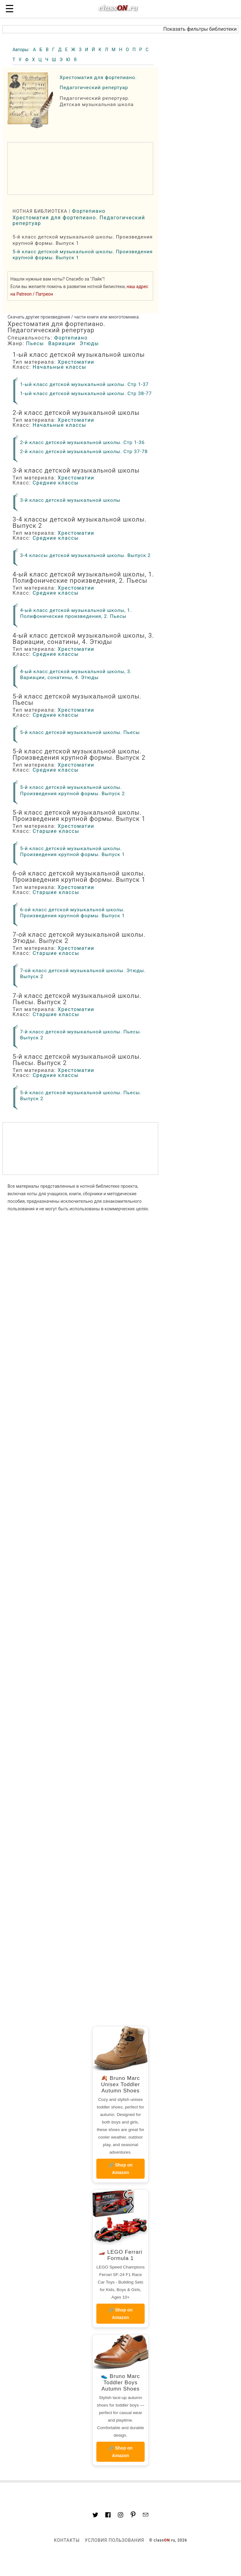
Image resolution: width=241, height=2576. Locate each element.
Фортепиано (88, 211)
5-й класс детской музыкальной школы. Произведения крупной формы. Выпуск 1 (72, 851)
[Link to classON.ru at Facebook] (108, 2516)
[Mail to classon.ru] (145, 2515)
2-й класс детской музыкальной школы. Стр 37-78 (84, 451)
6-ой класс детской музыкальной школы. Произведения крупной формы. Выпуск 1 (72, 912)
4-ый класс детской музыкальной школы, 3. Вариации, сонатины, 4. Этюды (76, 674)
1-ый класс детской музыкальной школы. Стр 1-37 (84, 384)
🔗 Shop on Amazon (121, 2168)
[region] (80, 168)
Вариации (61, 343)
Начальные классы (59, 367)
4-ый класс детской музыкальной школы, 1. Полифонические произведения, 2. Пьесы (76, 613)
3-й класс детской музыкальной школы (70, 500)
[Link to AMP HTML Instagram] (120, 2516)
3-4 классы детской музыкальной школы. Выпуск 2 (85, 555)
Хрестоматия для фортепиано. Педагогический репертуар (79, 220)
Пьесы (35, 343)
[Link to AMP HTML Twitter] (95, 2515)
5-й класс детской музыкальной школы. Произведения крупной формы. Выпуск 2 (72, 790)
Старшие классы (56, 831)
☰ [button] (9, 9)
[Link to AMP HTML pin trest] (133, 2515)
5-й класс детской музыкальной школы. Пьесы (80, 732)
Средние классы (56, 483)
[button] (120, 29)
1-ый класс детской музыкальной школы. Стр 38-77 (86, 393)
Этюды (89, 343)
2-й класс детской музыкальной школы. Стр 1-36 (82, 442)
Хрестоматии (76, 362)
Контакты (67, 2540)
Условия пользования (114, 2540)
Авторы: (21, 49)
